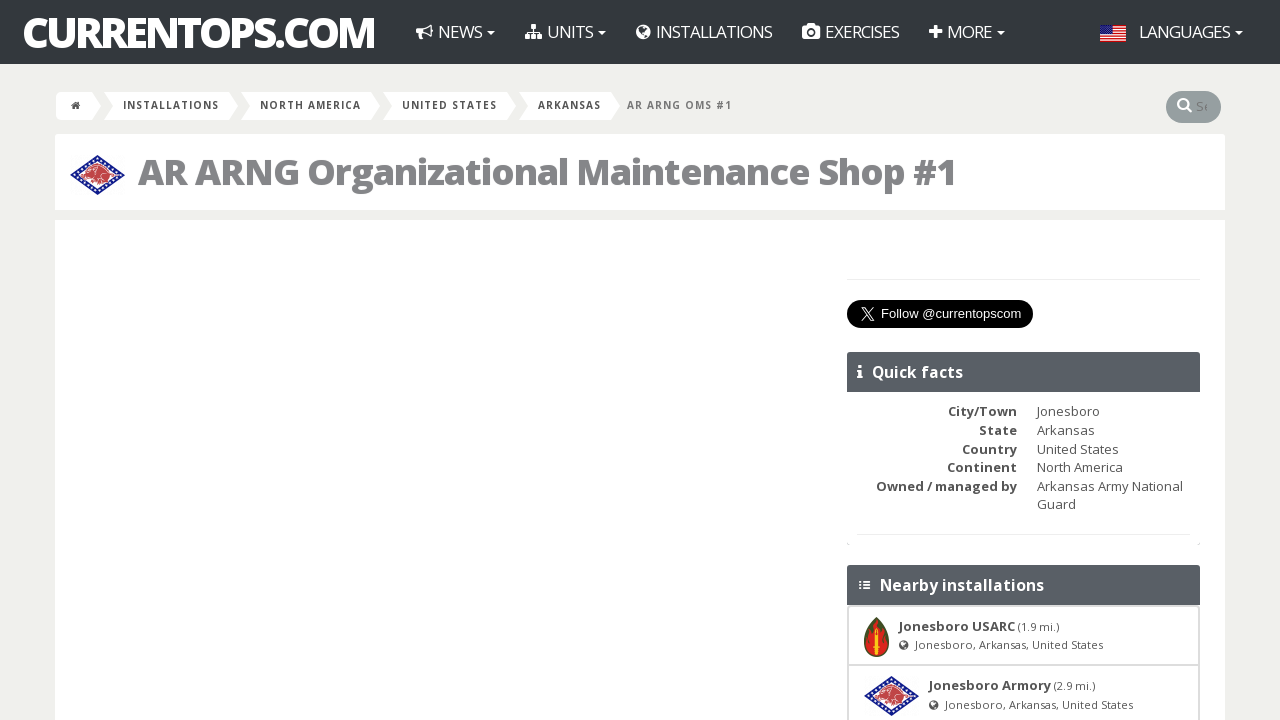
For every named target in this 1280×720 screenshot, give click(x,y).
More (967, 31)
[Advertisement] (448, 380)
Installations (704, 31)
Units (565, 31)
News (455, 31)
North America (310, 105)
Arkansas (569, 105)
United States (449, 105)
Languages (1171, 31)
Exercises (850, 31)
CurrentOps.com (198, 32)
